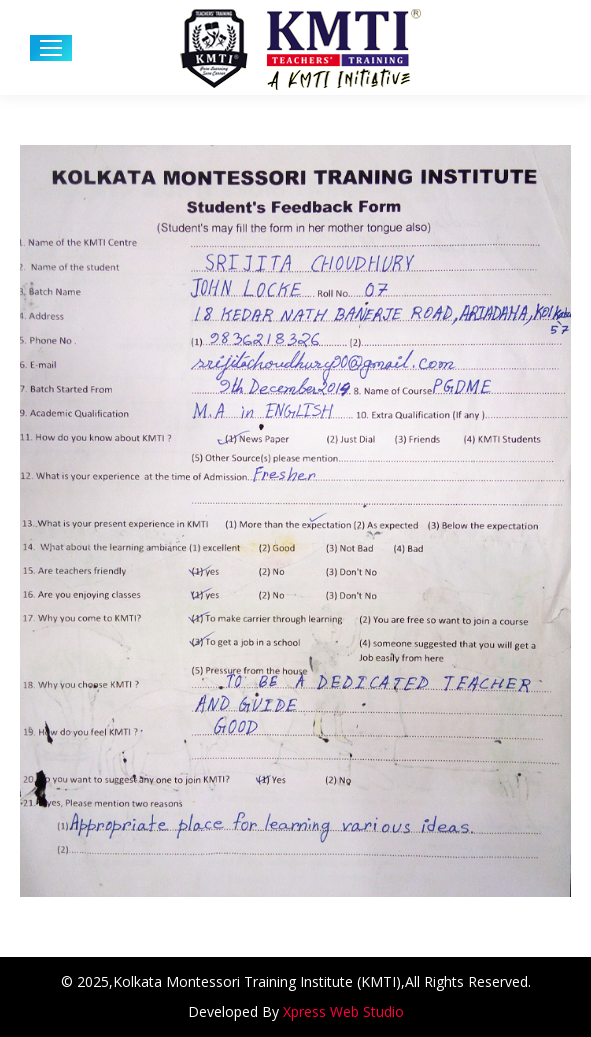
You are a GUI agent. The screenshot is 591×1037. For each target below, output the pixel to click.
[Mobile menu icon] (51, 48)
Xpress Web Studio (343, 1011)
